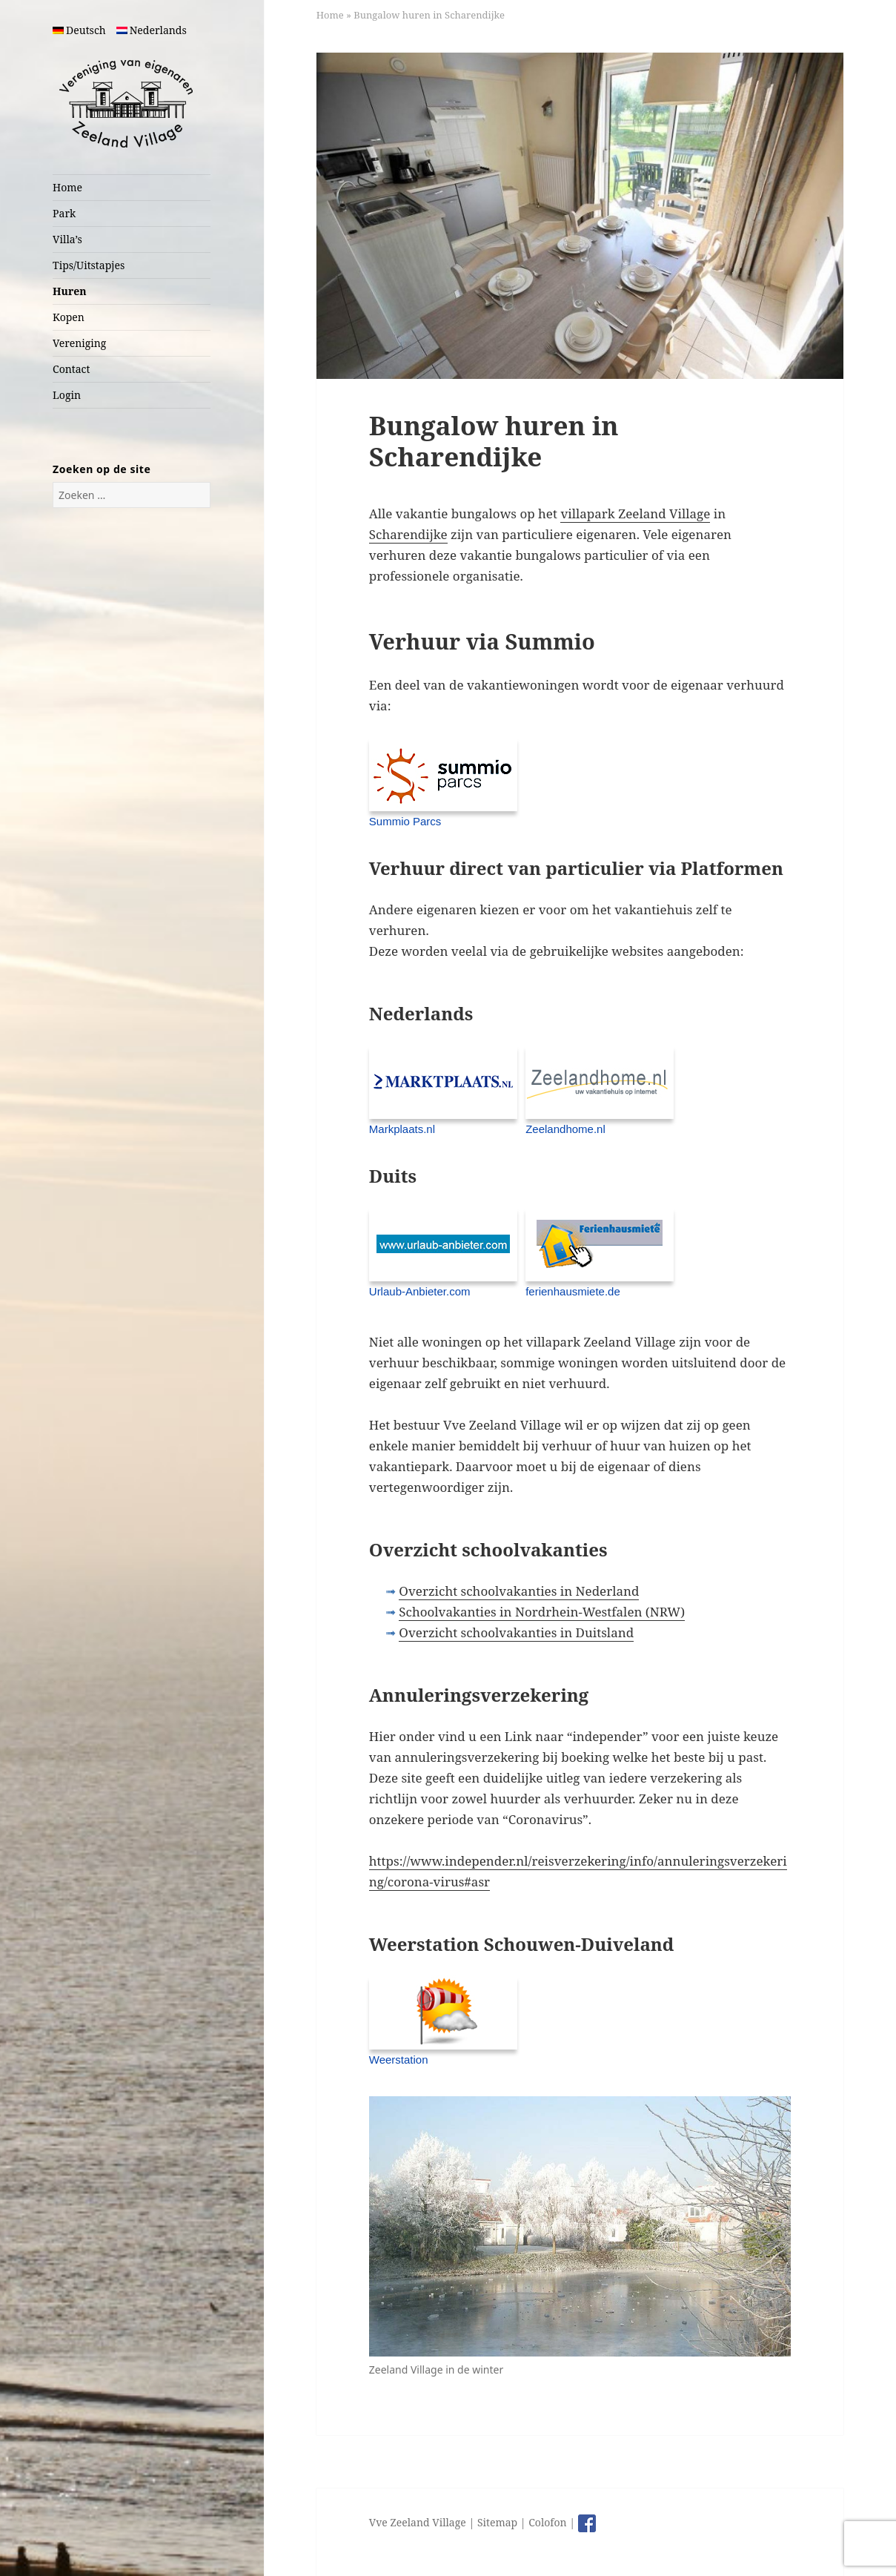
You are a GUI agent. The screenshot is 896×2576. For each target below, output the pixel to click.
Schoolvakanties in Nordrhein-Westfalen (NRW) (542, 1611)
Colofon (547, 2522)
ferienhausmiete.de (572, 1291)
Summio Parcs (405, 821)
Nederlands (151, 30)
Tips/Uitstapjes (89, 265)
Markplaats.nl (402, 1129)
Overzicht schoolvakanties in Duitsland (516, 1632)
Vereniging (79, 343)
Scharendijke (408, 534)
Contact (71, 369)
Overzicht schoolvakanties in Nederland (519, 1590)
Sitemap (497, 2522)
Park (64, 213)
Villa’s (67, 239)
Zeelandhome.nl (565, 1129)
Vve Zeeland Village (417, 2522)
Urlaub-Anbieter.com (420, 1291)
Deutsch (79, 30)
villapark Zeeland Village (635, 513)
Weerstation (398, 2059)
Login (67, 395)
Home (67, 187)
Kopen (68, 317)
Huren (69, 291)
